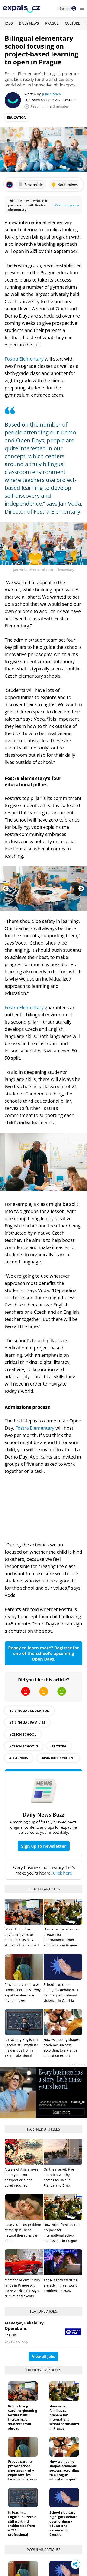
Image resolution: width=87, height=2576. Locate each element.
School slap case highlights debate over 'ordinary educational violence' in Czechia (63, 2523)
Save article (30, 184)
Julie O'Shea (51, 94)
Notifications (64, 184)
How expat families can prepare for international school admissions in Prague (64, 2417)
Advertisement (77, 2064)
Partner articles (43, 2129)
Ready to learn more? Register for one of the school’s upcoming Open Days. (43, 1653)
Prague (51, 23)
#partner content (58, 1758)
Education (16, 117)
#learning (18, 1758)
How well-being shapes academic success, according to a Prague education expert (64, 2470)
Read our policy (67, 205)
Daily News (29, 23)
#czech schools (23, 1746)
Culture (72, 23)
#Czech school (22, 1734)
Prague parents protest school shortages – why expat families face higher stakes (22, 2470)
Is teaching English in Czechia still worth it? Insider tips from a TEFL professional (22, 2523)
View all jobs (43, 2356)
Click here (62, 1873)
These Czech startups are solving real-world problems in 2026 (60, 2285)
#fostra (59, 1746)
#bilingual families (27, 1722)
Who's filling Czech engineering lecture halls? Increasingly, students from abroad (22, 2417)
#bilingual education (29, 1710)
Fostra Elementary (24, 359)
